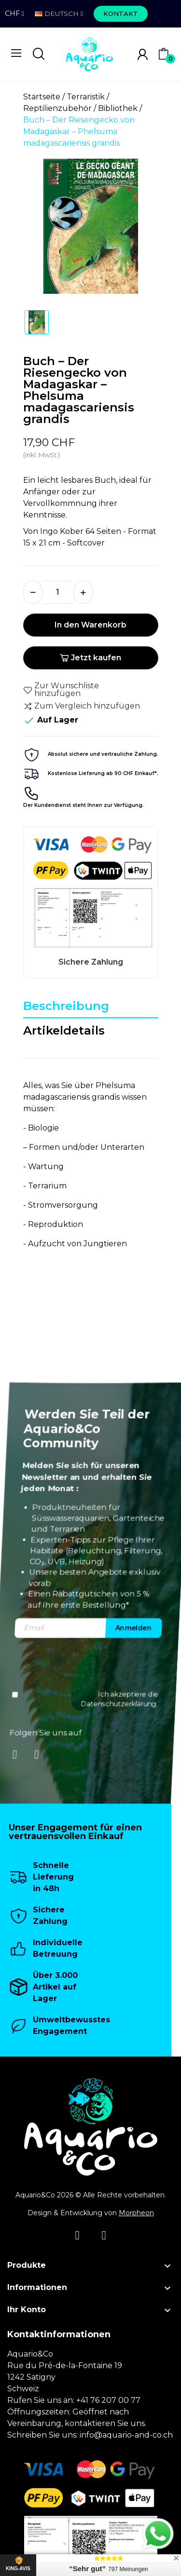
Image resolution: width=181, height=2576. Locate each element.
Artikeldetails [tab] (64, 1030)
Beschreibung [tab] (66, 1006)
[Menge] (57, 592)
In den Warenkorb (90, 624)
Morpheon (136, 2212)
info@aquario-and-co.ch (126, 2435)
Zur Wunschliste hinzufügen (61, 689)
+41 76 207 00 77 (108, 2400)
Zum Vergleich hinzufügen (81, 706)
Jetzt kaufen (90, 657)
